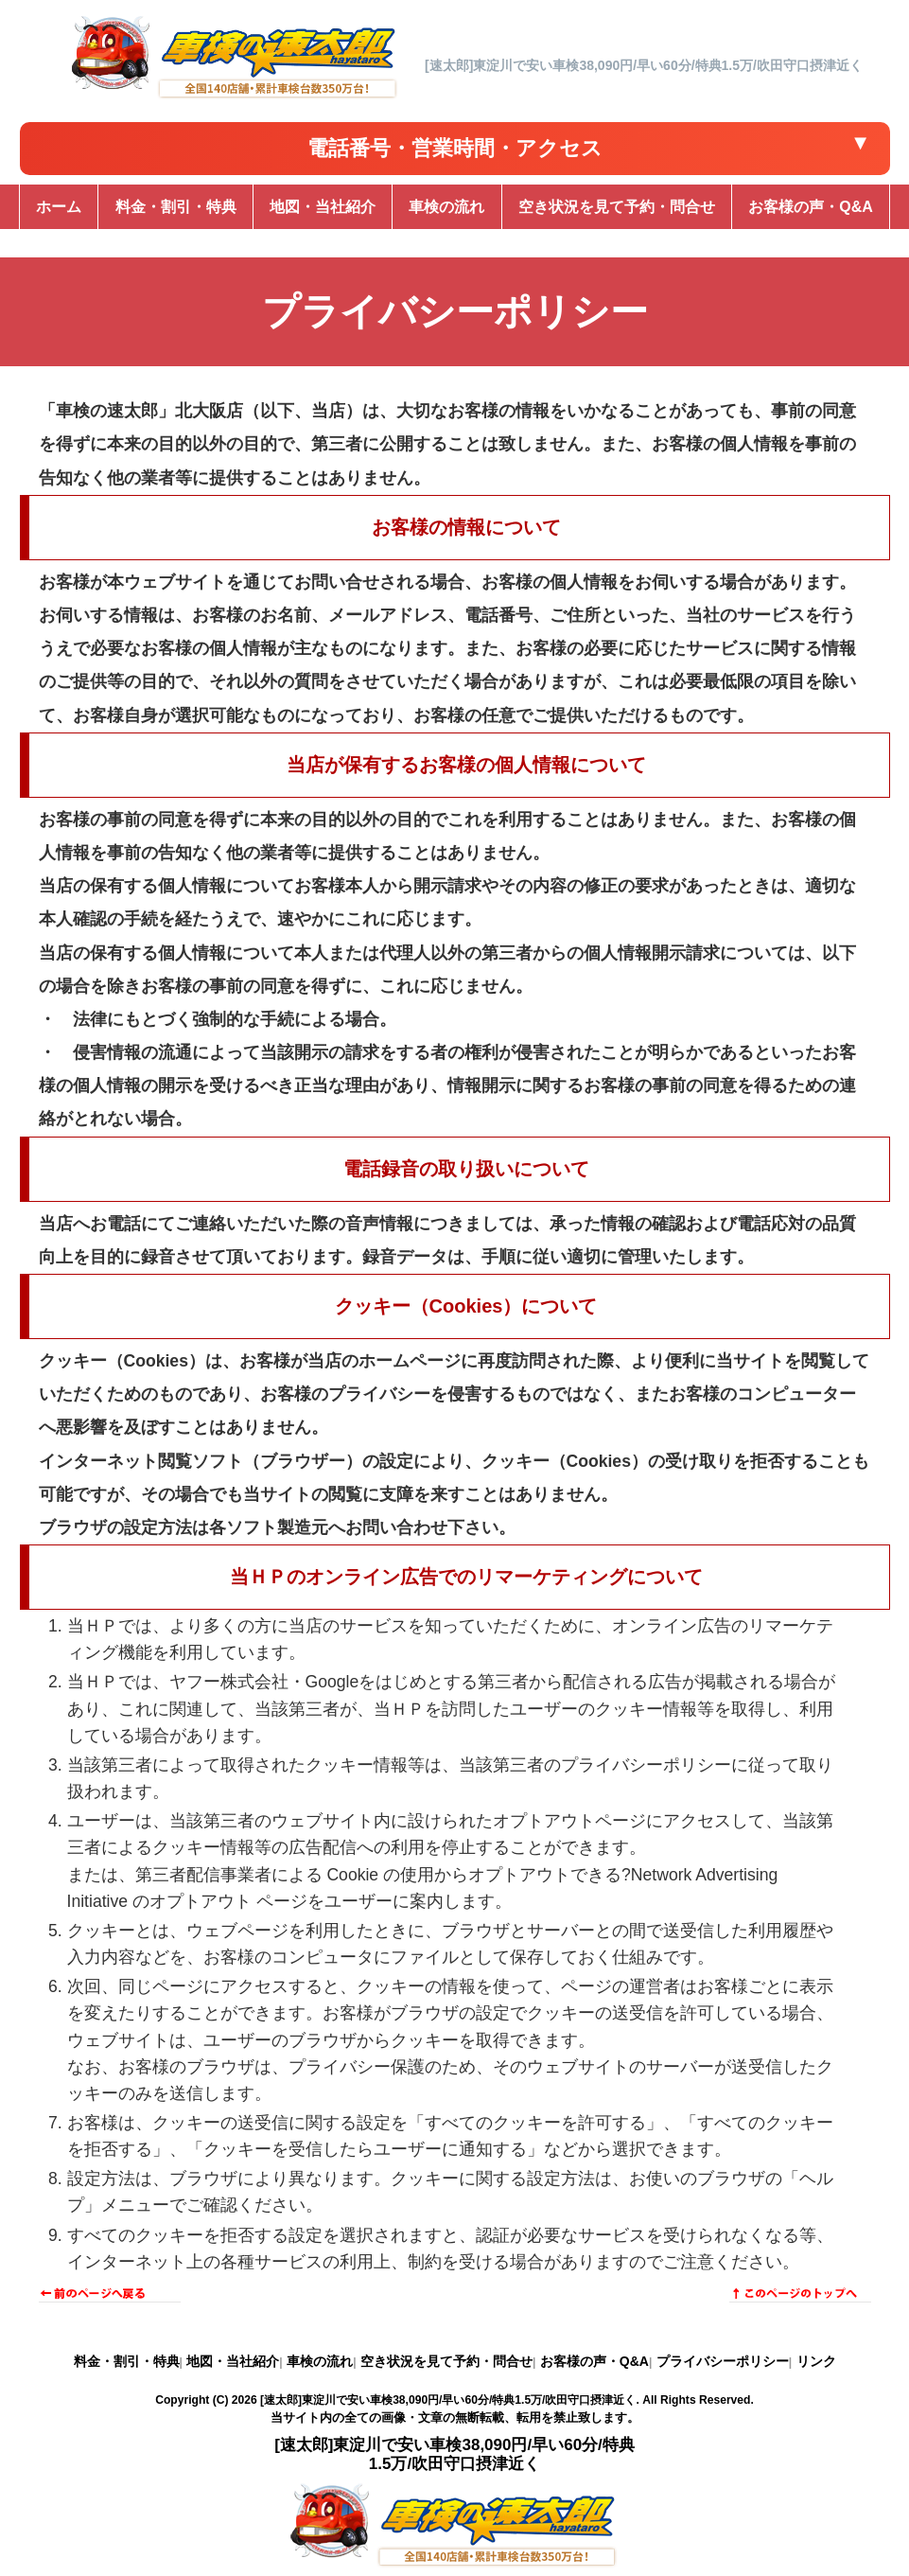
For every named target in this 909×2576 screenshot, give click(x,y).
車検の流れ (320, 2361)
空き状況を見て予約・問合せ (446, 2361)
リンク (816, 2361)
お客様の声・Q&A (594, 2361)
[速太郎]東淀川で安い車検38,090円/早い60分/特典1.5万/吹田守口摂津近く (448, 2400)
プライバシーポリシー (722, 2361)
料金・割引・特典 (127, 2361)
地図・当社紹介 (232, 2361)
